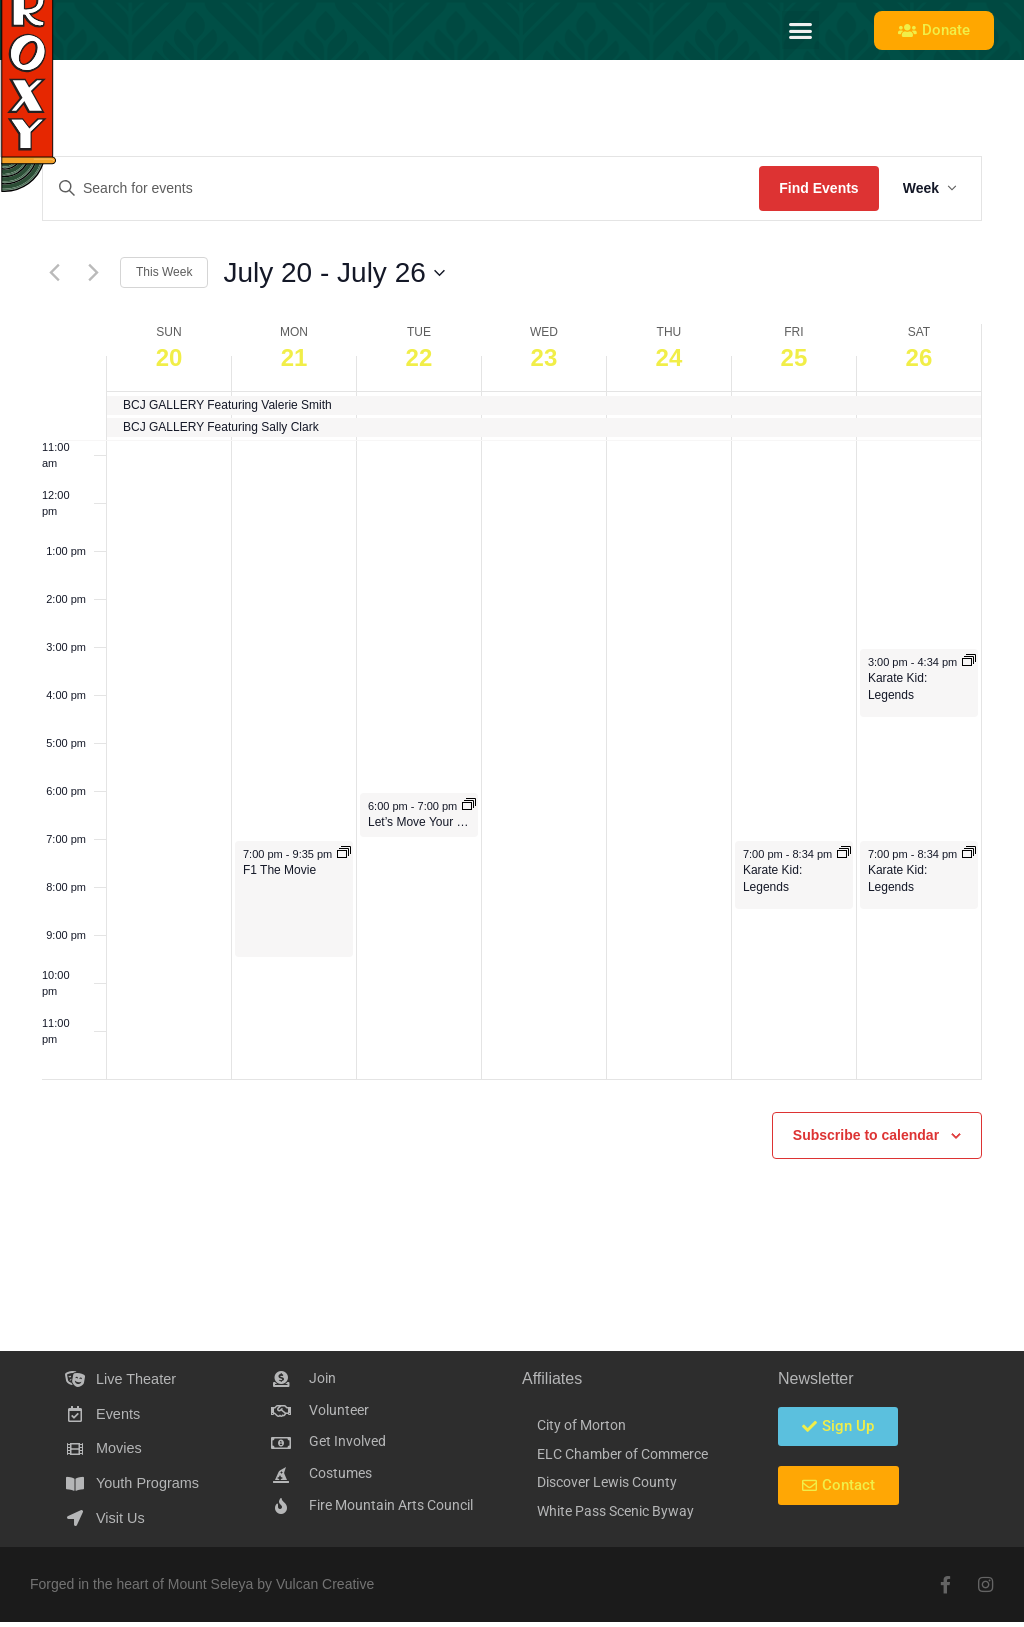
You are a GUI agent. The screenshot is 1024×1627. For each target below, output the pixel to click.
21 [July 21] (294, 357)
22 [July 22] (419, 357)
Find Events (818, 188)
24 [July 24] (669, 357)
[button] (801, 30)
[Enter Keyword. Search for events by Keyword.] (401, 188)
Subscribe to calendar (866, 1135)
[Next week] (93, 273)
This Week (164, 272)
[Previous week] (54, 273)
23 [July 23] (544, 357)
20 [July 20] (169, 357)
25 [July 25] (794, 357)
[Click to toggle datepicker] (333, 273)
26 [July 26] (919, 357)
